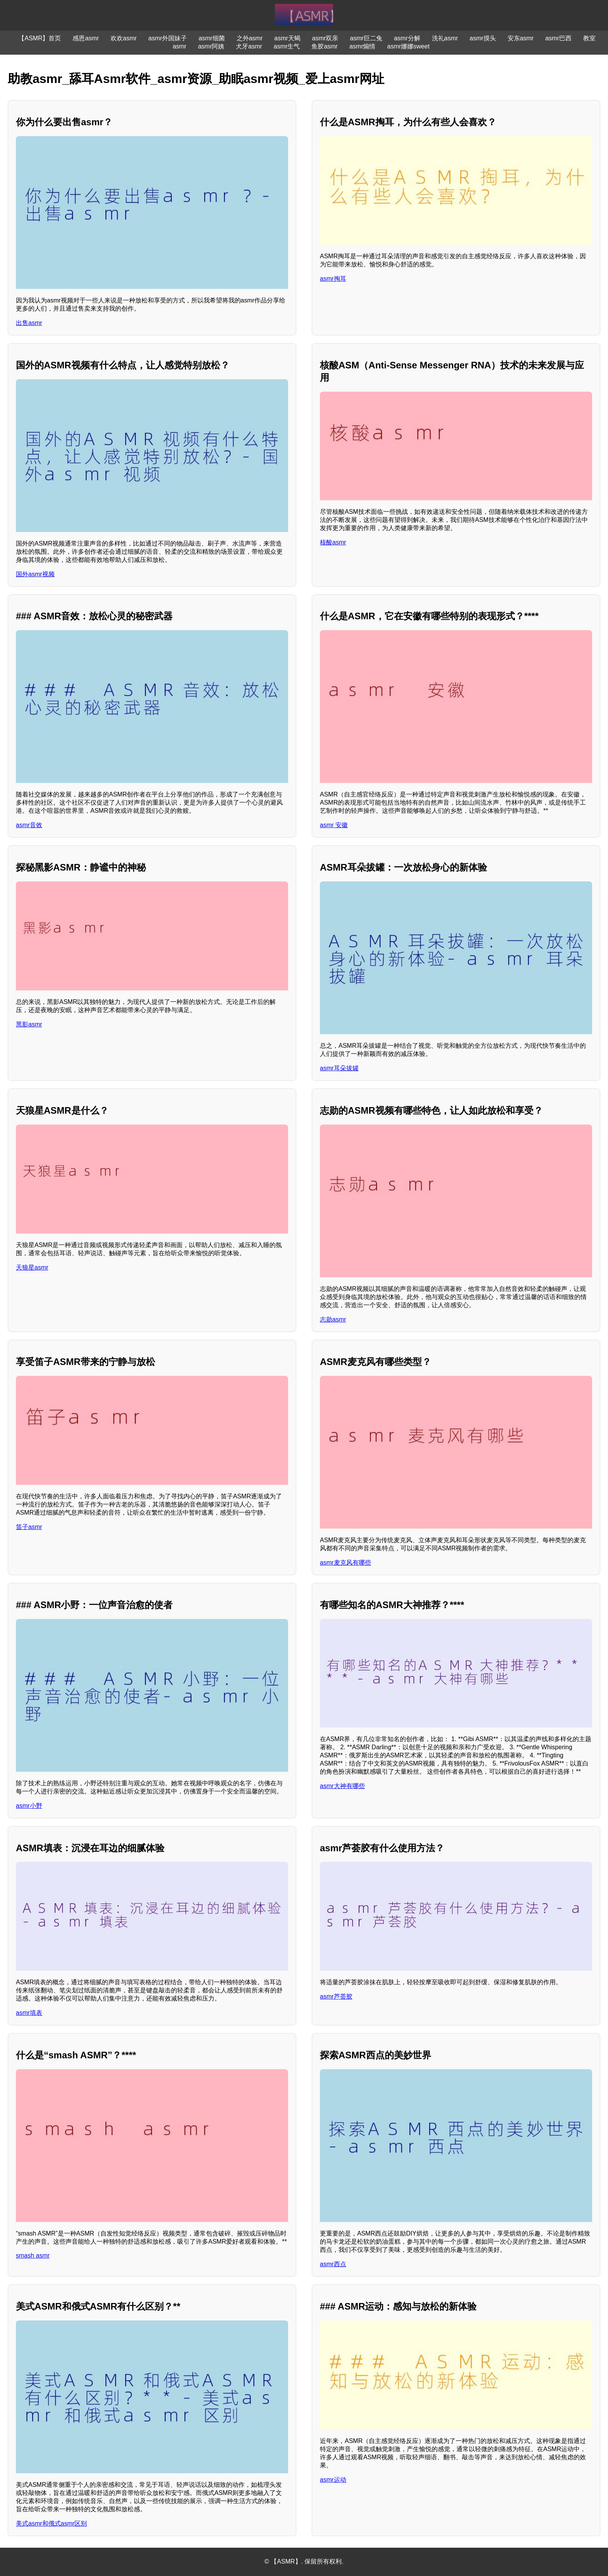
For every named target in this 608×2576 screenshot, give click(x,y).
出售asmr (29, 323)
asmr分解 (407, 38)
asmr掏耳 (333, 278)
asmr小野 (29, 1805)
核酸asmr (333, 542)
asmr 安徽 (334, 825)
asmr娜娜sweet (408, 46)
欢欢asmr (124, 38)
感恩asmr (86, 38)
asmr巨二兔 (366, 38)
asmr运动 (333, 2479)
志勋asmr (333, 1319)
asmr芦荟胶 (336, 1996)
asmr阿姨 (211, 46)
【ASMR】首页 (39, 38)
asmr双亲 (325, 38)
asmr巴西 (558, 38)
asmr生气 (287, 46)
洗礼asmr (445, 38)
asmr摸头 (483, 38)
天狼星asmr (32, 1267)
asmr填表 (29, 2012)
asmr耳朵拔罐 (339, 1068)
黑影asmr (29, 1024)
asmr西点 (333, 2264)
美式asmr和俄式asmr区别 (51, 2523)
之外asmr (250, 38)
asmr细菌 (212, 38)
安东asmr (521, 38)
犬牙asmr (249, 46)
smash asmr (33, 2255)
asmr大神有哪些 (342, 1786)
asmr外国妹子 (168, 38)
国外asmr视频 (35, 574)
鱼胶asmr (324, 46)
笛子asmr (29, 1527)
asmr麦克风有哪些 (345, 1562)
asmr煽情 (362, 46)
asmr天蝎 (287, 38)
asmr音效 (29, 825)
